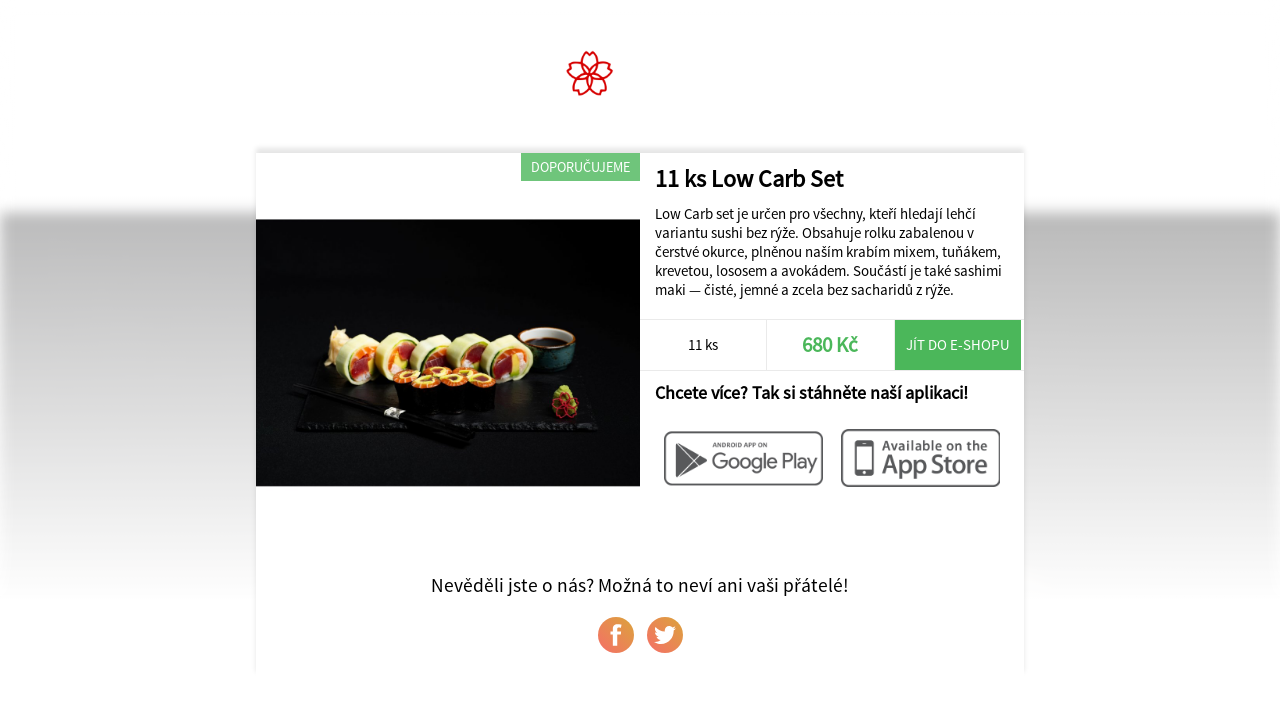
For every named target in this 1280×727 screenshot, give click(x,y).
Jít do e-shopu (958, 344)
